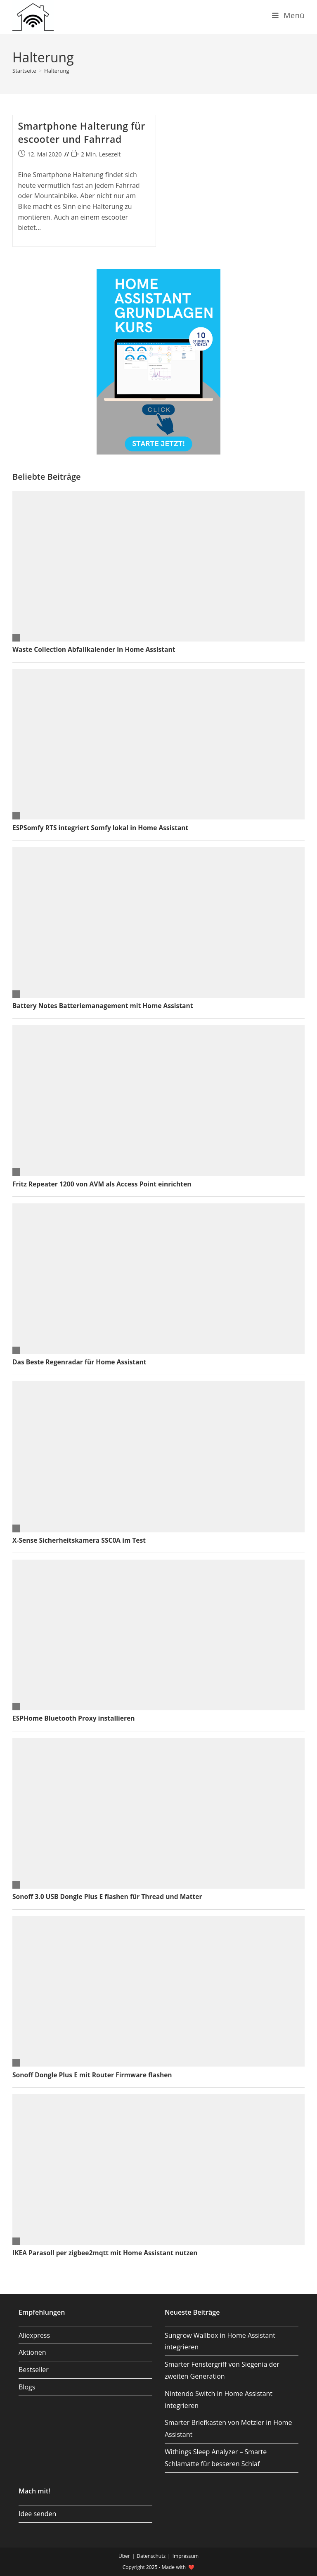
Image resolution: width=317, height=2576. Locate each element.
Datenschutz (151, 2555)
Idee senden (37, 2513)
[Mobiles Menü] (288, 15)
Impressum (186, 2555)
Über (124, 2555)
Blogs (27, 2386)
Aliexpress (34, 2335)
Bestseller (34, 2369)
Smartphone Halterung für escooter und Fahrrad (81, 132)
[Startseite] (24, 70)
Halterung (56, 70)
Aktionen (32, 2352)
